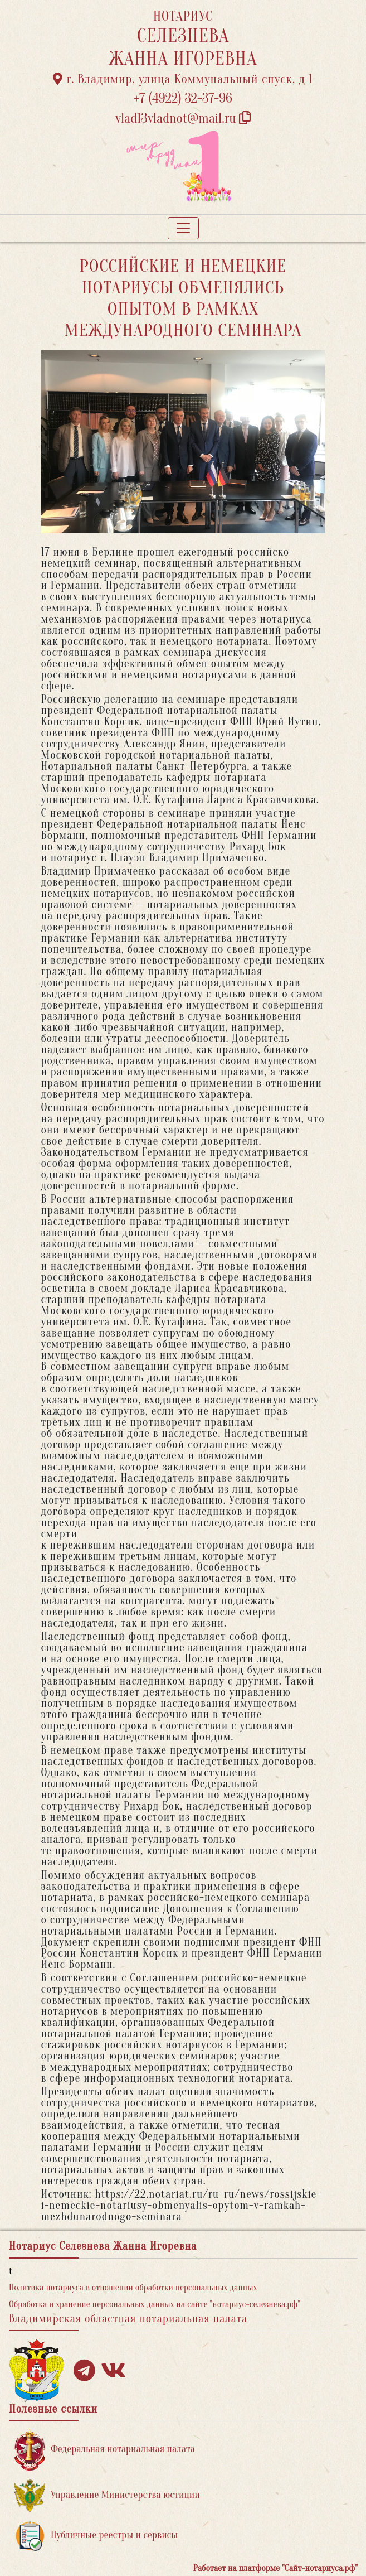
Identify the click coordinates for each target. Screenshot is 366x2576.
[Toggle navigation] (183, 228)
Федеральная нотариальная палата (104, 2449)
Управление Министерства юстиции (107, 2495)
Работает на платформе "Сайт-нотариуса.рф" (275, 2568)
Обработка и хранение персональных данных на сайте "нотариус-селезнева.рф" (154, 2304)
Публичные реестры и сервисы (96, 2535)
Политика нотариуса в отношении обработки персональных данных (133, 2288)
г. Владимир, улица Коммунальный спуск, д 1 (183, 79)
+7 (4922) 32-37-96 (183, 98)
